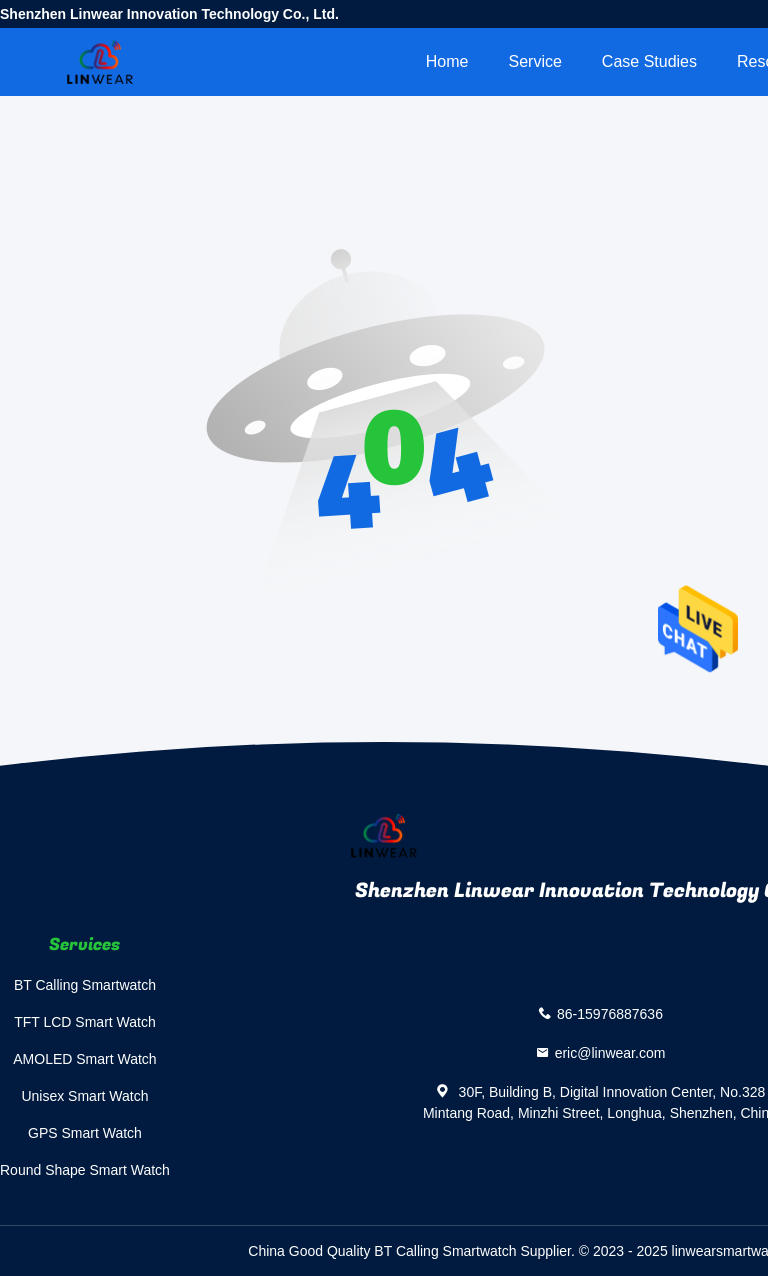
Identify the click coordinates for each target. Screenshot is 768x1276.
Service (534, 61)
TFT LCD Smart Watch (85, 1022)
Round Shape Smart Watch (85, 1170)
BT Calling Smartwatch (85, 985)
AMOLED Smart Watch (84, 1059)
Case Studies (649, 61)
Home (447, 61)
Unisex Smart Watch (84, 1096)
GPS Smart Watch (85, 1133)
